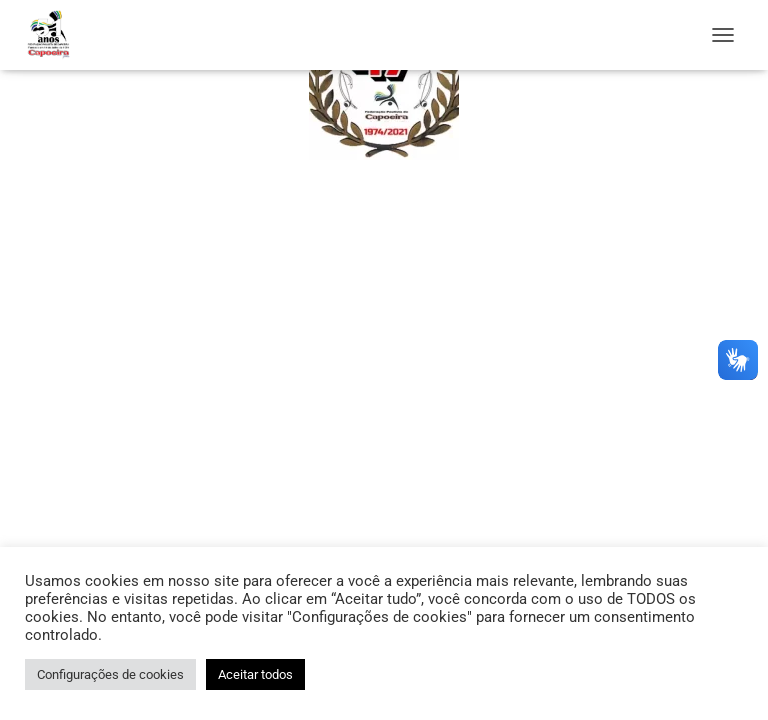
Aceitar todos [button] (255, 674)
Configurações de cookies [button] (110, 674)
